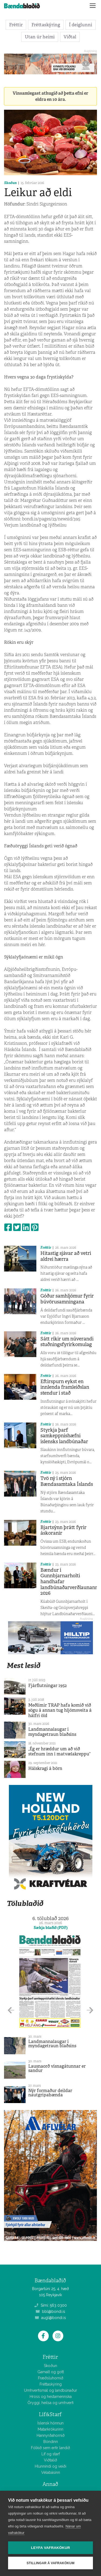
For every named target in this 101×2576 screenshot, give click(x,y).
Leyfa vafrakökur (50, 2548)
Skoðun (10, 183)
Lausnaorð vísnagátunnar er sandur (57, 2068)
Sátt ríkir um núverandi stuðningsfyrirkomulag (66, 1342)
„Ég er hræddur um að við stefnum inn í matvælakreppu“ (59, 1751)
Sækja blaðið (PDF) (51, 1927)
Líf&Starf (50, 2414)
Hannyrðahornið (51, 2435)
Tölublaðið (25, 1903)
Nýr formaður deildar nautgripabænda (50, 2093)
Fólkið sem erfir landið (50, 2448)
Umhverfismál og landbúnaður (50, 2390)
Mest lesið (23, 1665)
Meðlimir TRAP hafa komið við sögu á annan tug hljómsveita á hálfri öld (60, 1710)
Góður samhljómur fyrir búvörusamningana (67, 1299)
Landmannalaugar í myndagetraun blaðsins (52, 1731)
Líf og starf (50, 2454)
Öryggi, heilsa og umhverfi (50, 2403)
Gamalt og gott (50, 2372)
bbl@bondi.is (50, 2311)
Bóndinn (50, 2441)
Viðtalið (50, 2460)
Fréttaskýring (46, 25)
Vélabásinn (50, 2472)
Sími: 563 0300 (50, 2305)
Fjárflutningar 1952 (47, 1685)
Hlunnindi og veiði (50, 2466)
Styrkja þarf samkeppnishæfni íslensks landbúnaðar (64, 1436)
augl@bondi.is (50, 2318)
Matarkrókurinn (50, 2429)
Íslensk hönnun (50, 2423)
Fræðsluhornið (50, 2378)
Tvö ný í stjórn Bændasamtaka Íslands (66, 1481)
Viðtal (70, 37)
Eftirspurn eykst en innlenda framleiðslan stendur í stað (64, 1387)
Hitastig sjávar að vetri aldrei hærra (65, 1256)
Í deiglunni (80, 25)
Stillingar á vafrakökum (51, 2563)
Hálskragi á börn (45, 1768)
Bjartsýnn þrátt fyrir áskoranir (63, 1530)
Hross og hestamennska (51, 2396)
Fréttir (16, 25)
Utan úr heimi (40, 37)
